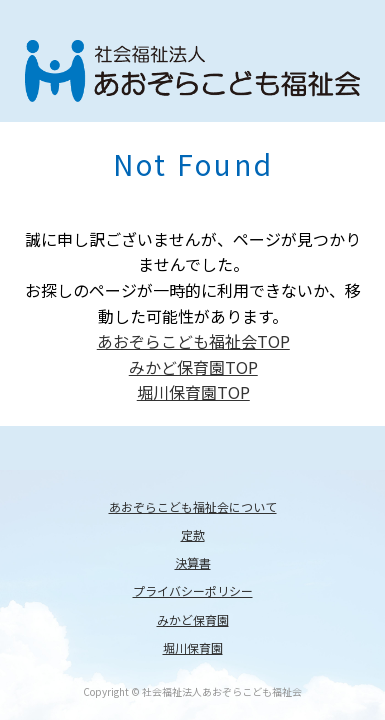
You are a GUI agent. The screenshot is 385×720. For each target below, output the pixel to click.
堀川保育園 (193, 647)
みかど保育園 (193, 619)
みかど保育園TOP (193, 367)
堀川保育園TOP (193, 392)
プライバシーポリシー (193, 590)
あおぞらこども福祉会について (193, 506)
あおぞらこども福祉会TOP (193, 341)
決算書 (193, 562)
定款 (193, 534)
